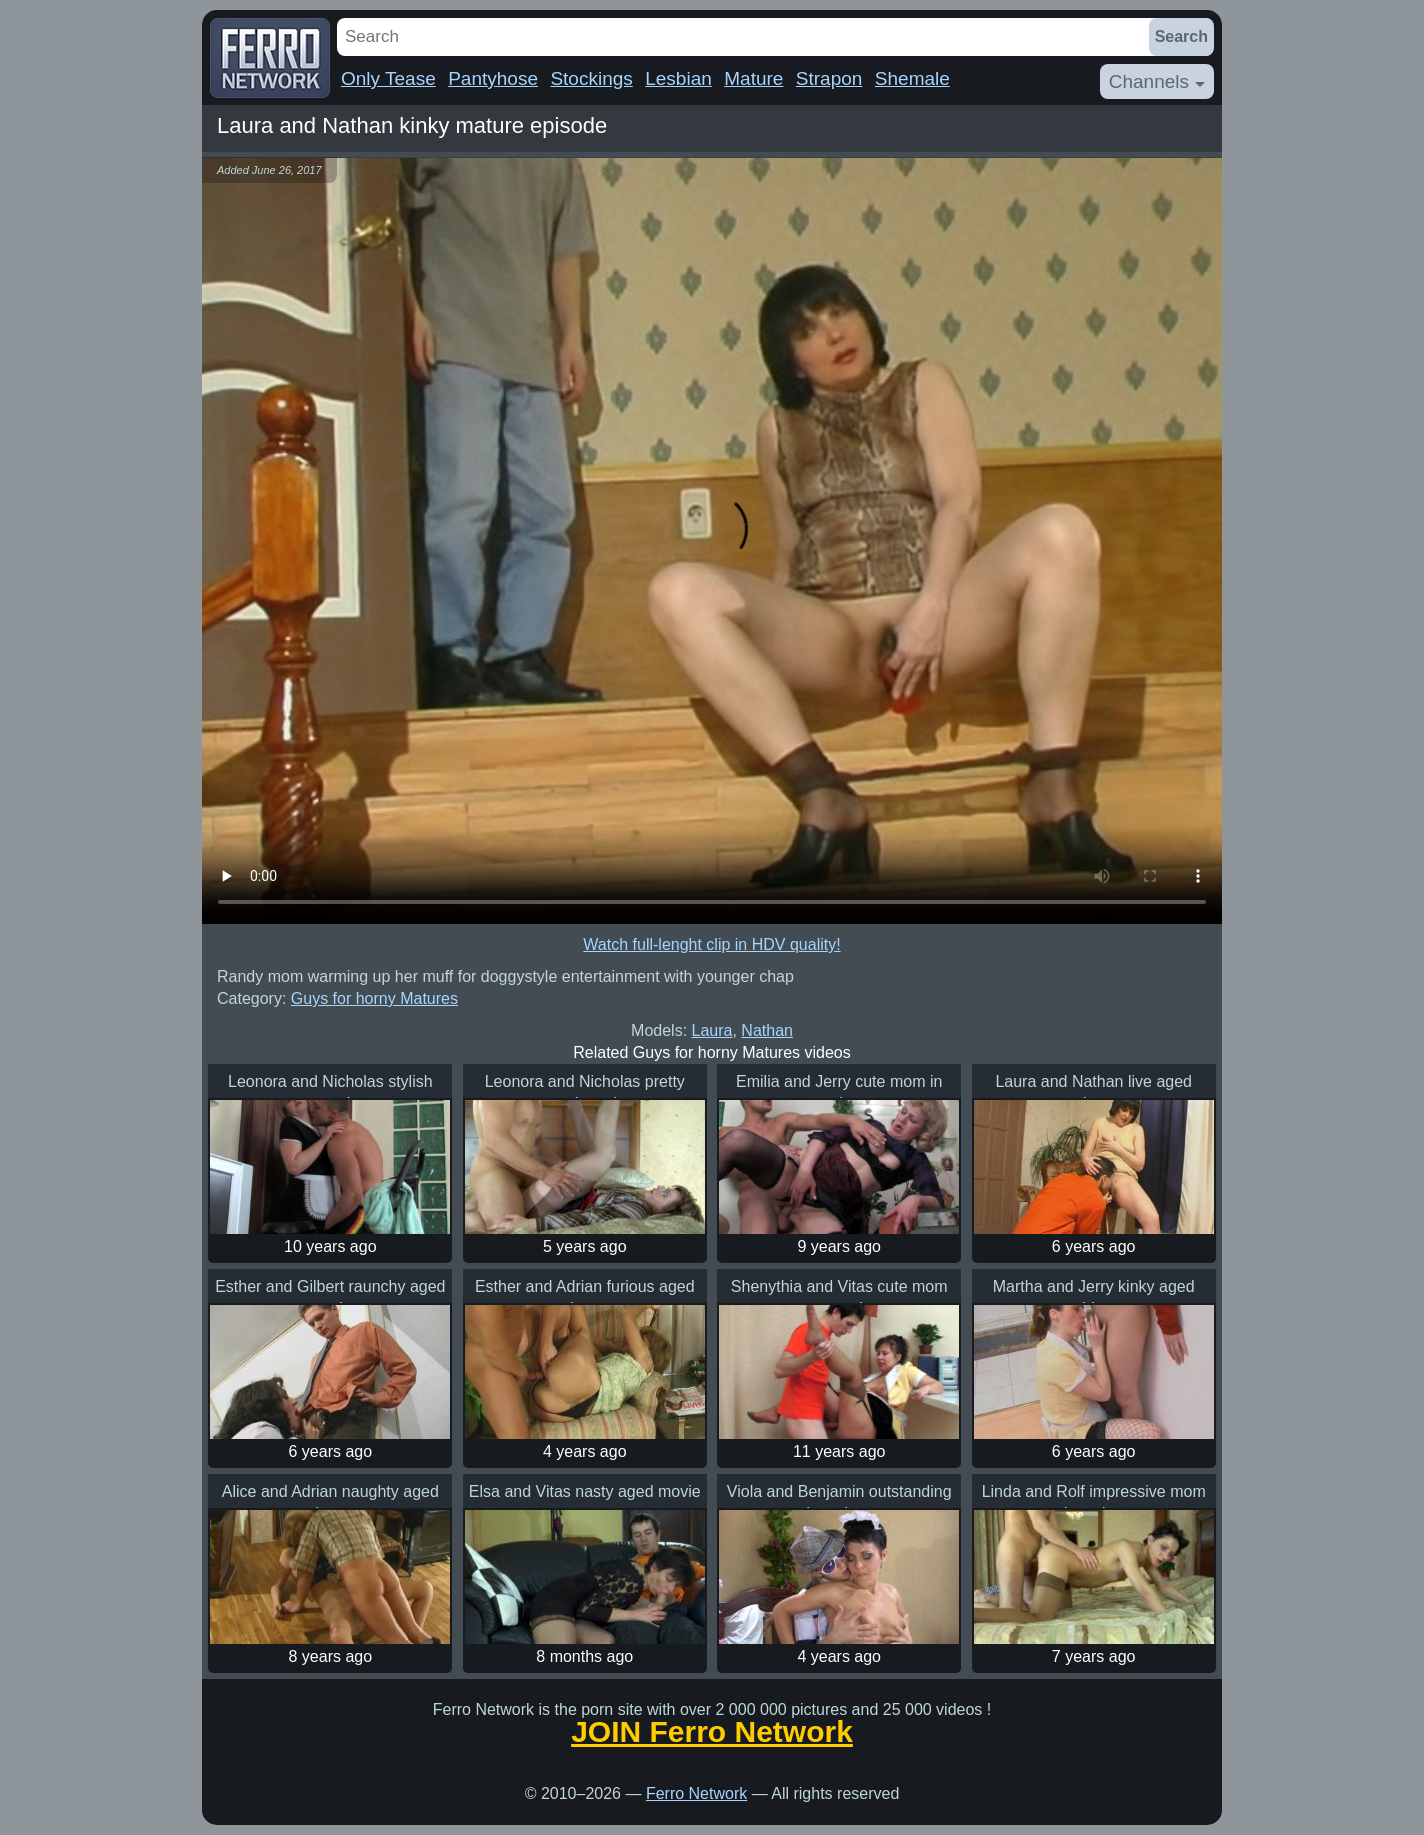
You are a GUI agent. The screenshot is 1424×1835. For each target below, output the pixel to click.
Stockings (591, 78)
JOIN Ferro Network (712, 1732)
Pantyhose (493, 78)
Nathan (767, 1030)
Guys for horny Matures (374, 998)
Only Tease (388, 78)
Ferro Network (696, 1793)
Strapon (829, 78)
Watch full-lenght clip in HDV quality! (711, 944)
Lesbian (678, 78)
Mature (753, 78)
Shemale (912, 78)
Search (1181, 36)
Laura (712, 1030)
